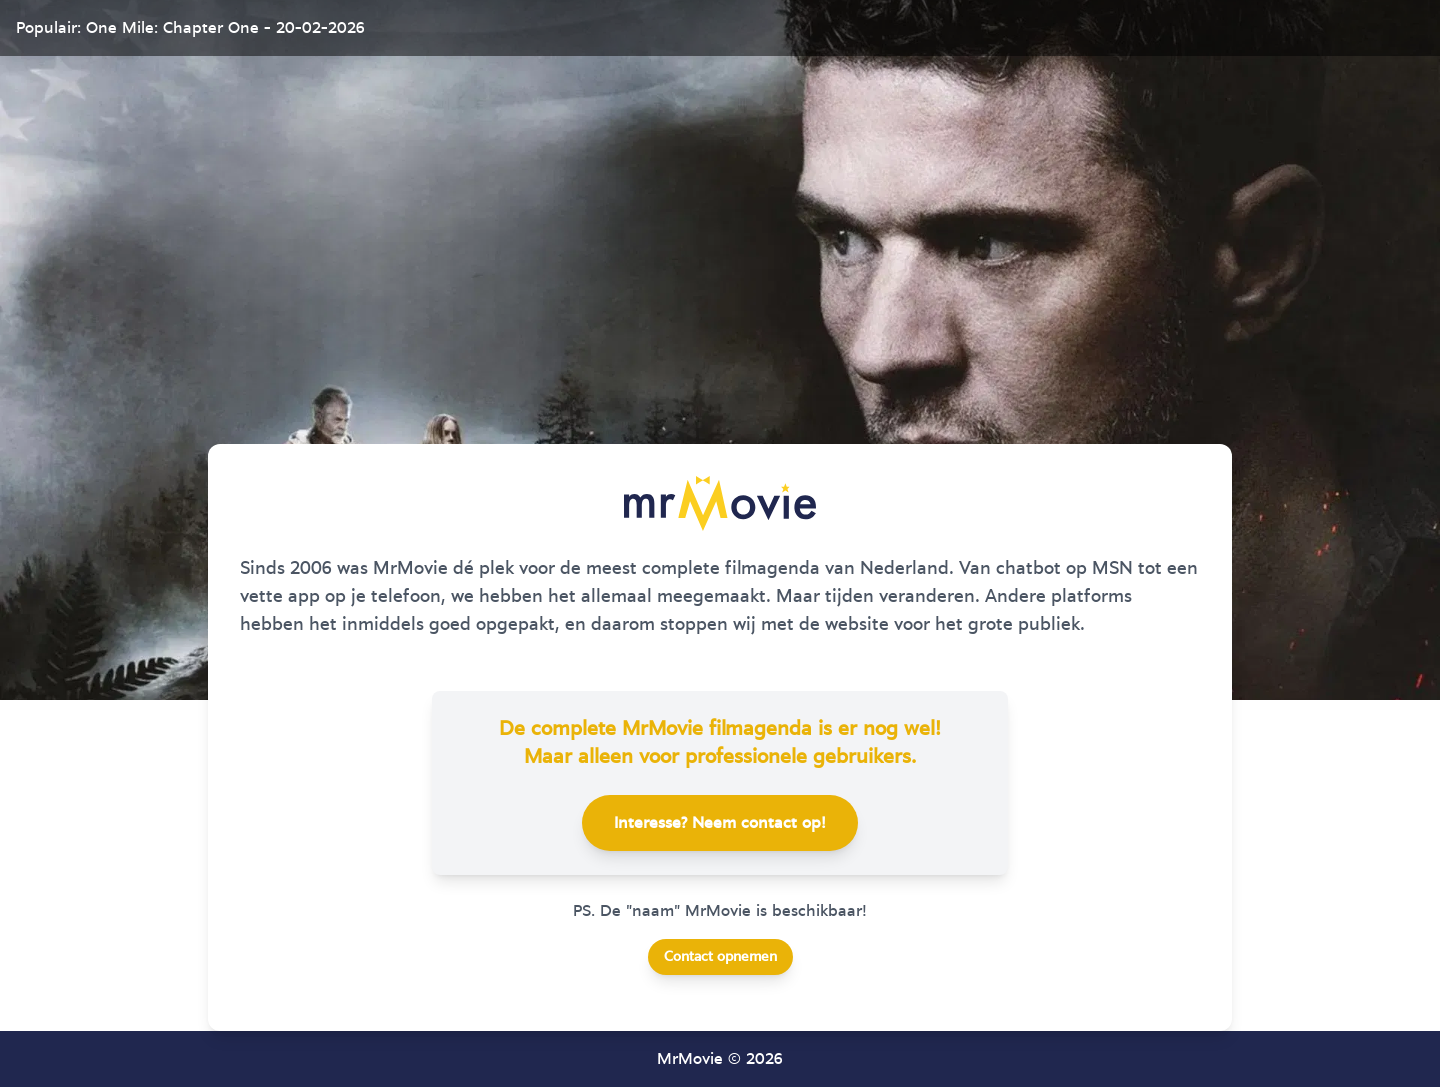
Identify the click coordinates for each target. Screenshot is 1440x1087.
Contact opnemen (720, 957)
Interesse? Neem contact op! (720, 823)
